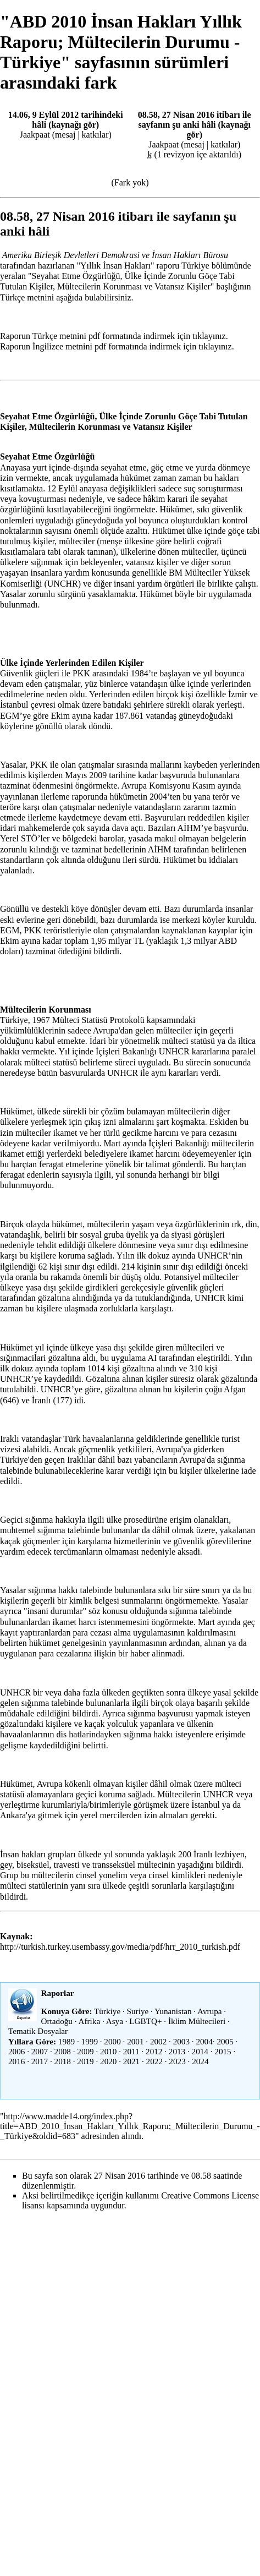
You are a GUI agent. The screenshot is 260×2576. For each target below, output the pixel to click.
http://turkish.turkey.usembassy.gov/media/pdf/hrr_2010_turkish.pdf (120, 1946)
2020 (108, 2061)
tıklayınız (208, 336)
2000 (112, 2041)
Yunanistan (173, 2011)
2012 (154, 2051)
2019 (85, 2061)
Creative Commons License (210, 2195)
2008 (62, 2051)
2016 (16, 2061)
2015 (222, 2051)
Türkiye (107, 2011)
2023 (177, 2061)
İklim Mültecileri (196, 2021)
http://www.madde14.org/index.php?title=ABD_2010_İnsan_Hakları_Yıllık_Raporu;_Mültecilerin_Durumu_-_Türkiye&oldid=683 (130, 2126)
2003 (181, 2041)
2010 (108, 2051)
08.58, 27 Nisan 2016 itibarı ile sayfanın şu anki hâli (194, 119)
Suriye (138, 2011)
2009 (85, 2051)
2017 (39, 2061)
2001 (135, 2041)
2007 (39, 2051)
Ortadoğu (57, 2021)
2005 (225, 2041)
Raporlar (57, 1993)
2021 (131, 2061)
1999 (89, 2041)
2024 (200, 2061)
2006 (16, 2051)
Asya (114, 2021)
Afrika (90, 2021)
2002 (158, 2041)
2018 (62, 2061)
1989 (66, 2041)
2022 (154, 2061)
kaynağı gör (73, 124)
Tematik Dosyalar (38, 2031)
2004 (204, 2041)
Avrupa (209, 2011)
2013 (177, 2051)
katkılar (95, 134)
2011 (131, 2051)
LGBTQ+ (145, 2021)
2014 (200, 2051)
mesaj (65, 134)
